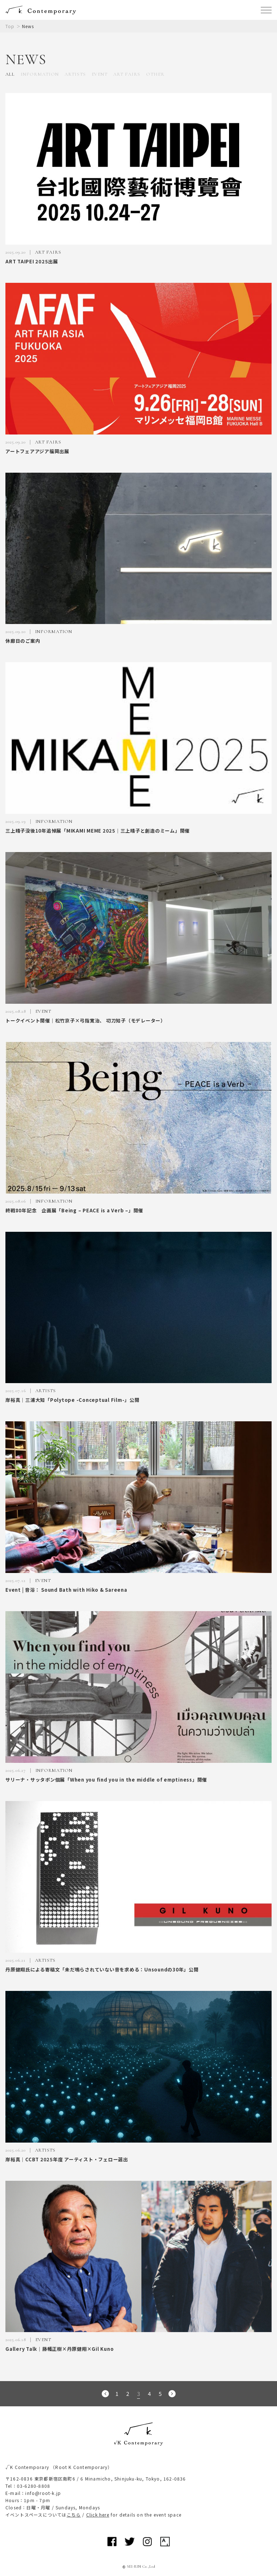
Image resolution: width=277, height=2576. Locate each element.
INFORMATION (40, 74)
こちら (74, 2515)
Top (10, 26)
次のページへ (172, 2393)
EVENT (100, 74)
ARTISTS (75, 74)
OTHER (155, 74)
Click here (97, 2515)
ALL (10, 74)
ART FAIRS (126, 74)
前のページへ (105, 2393)
